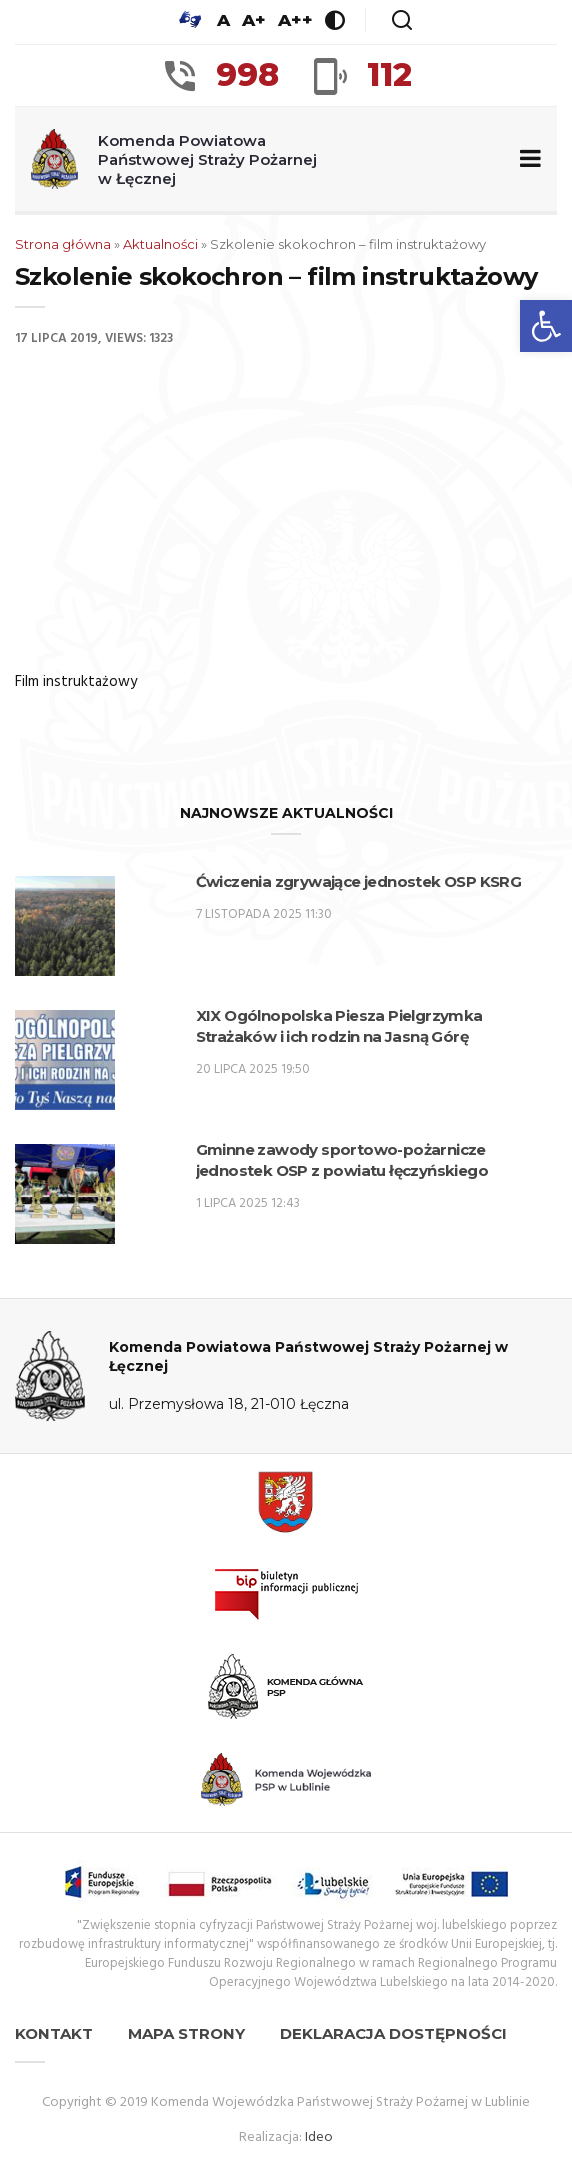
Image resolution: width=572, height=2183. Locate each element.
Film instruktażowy (76, 682)
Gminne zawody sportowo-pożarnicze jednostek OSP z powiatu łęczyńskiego (342, 1160)
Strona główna (63, 244)
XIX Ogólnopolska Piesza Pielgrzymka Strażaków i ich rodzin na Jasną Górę (339, 1026)
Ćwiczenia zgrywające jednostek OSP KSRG (359, 881)
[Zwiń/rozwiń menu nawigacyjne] (526, 159)
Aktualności (160, 244)
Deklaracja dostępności (393, 2033)
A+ (254, 20)
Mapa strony (186, 2033)
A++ (295, 20)
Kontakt (54, 2033)
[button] (546, 326)
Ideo (319, 2137)
